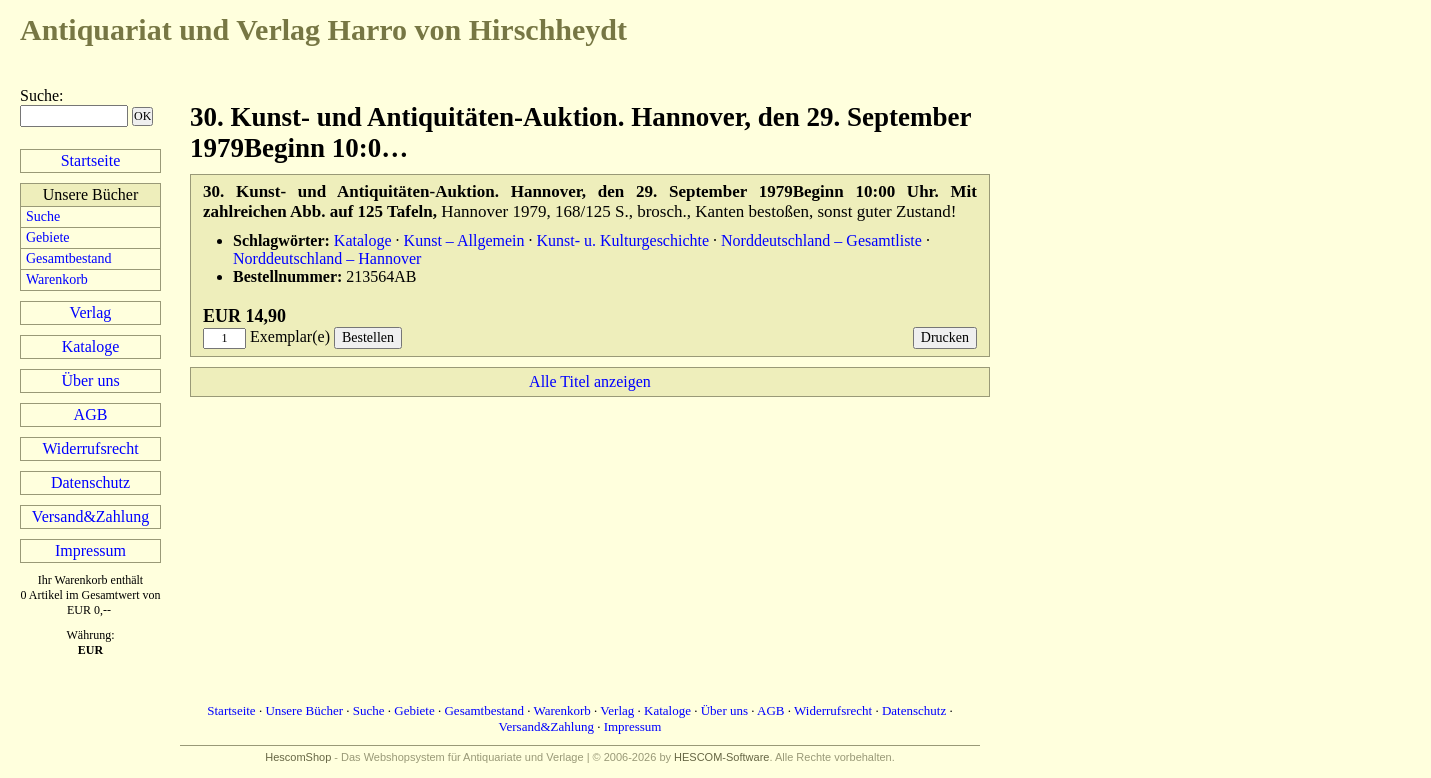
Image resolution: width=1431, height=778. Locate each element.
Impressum (90, 550)
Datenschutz (90, 482)
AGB (91, 414)
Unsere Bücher (304, 710)
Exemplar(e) (290, 336)
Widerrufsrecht (90, 448)
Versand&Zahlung (90, 516)
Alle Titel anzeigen (590, 381)
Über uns (90, 380)
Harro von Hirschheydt (323, 29)
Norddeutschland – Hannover (327, 258)
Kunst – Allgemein (464, 240)
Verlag (91, 312)
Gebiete (48, 237)
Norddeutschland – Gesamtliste (821, 240)
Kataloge (91, 346)
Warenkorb (57, 279)
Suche (39, 95)
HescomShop (298, 757)
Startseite (91, 160)
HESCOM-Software (721, 757)
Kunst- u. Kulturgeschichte (623, 240)
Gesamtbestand (69, 258)
